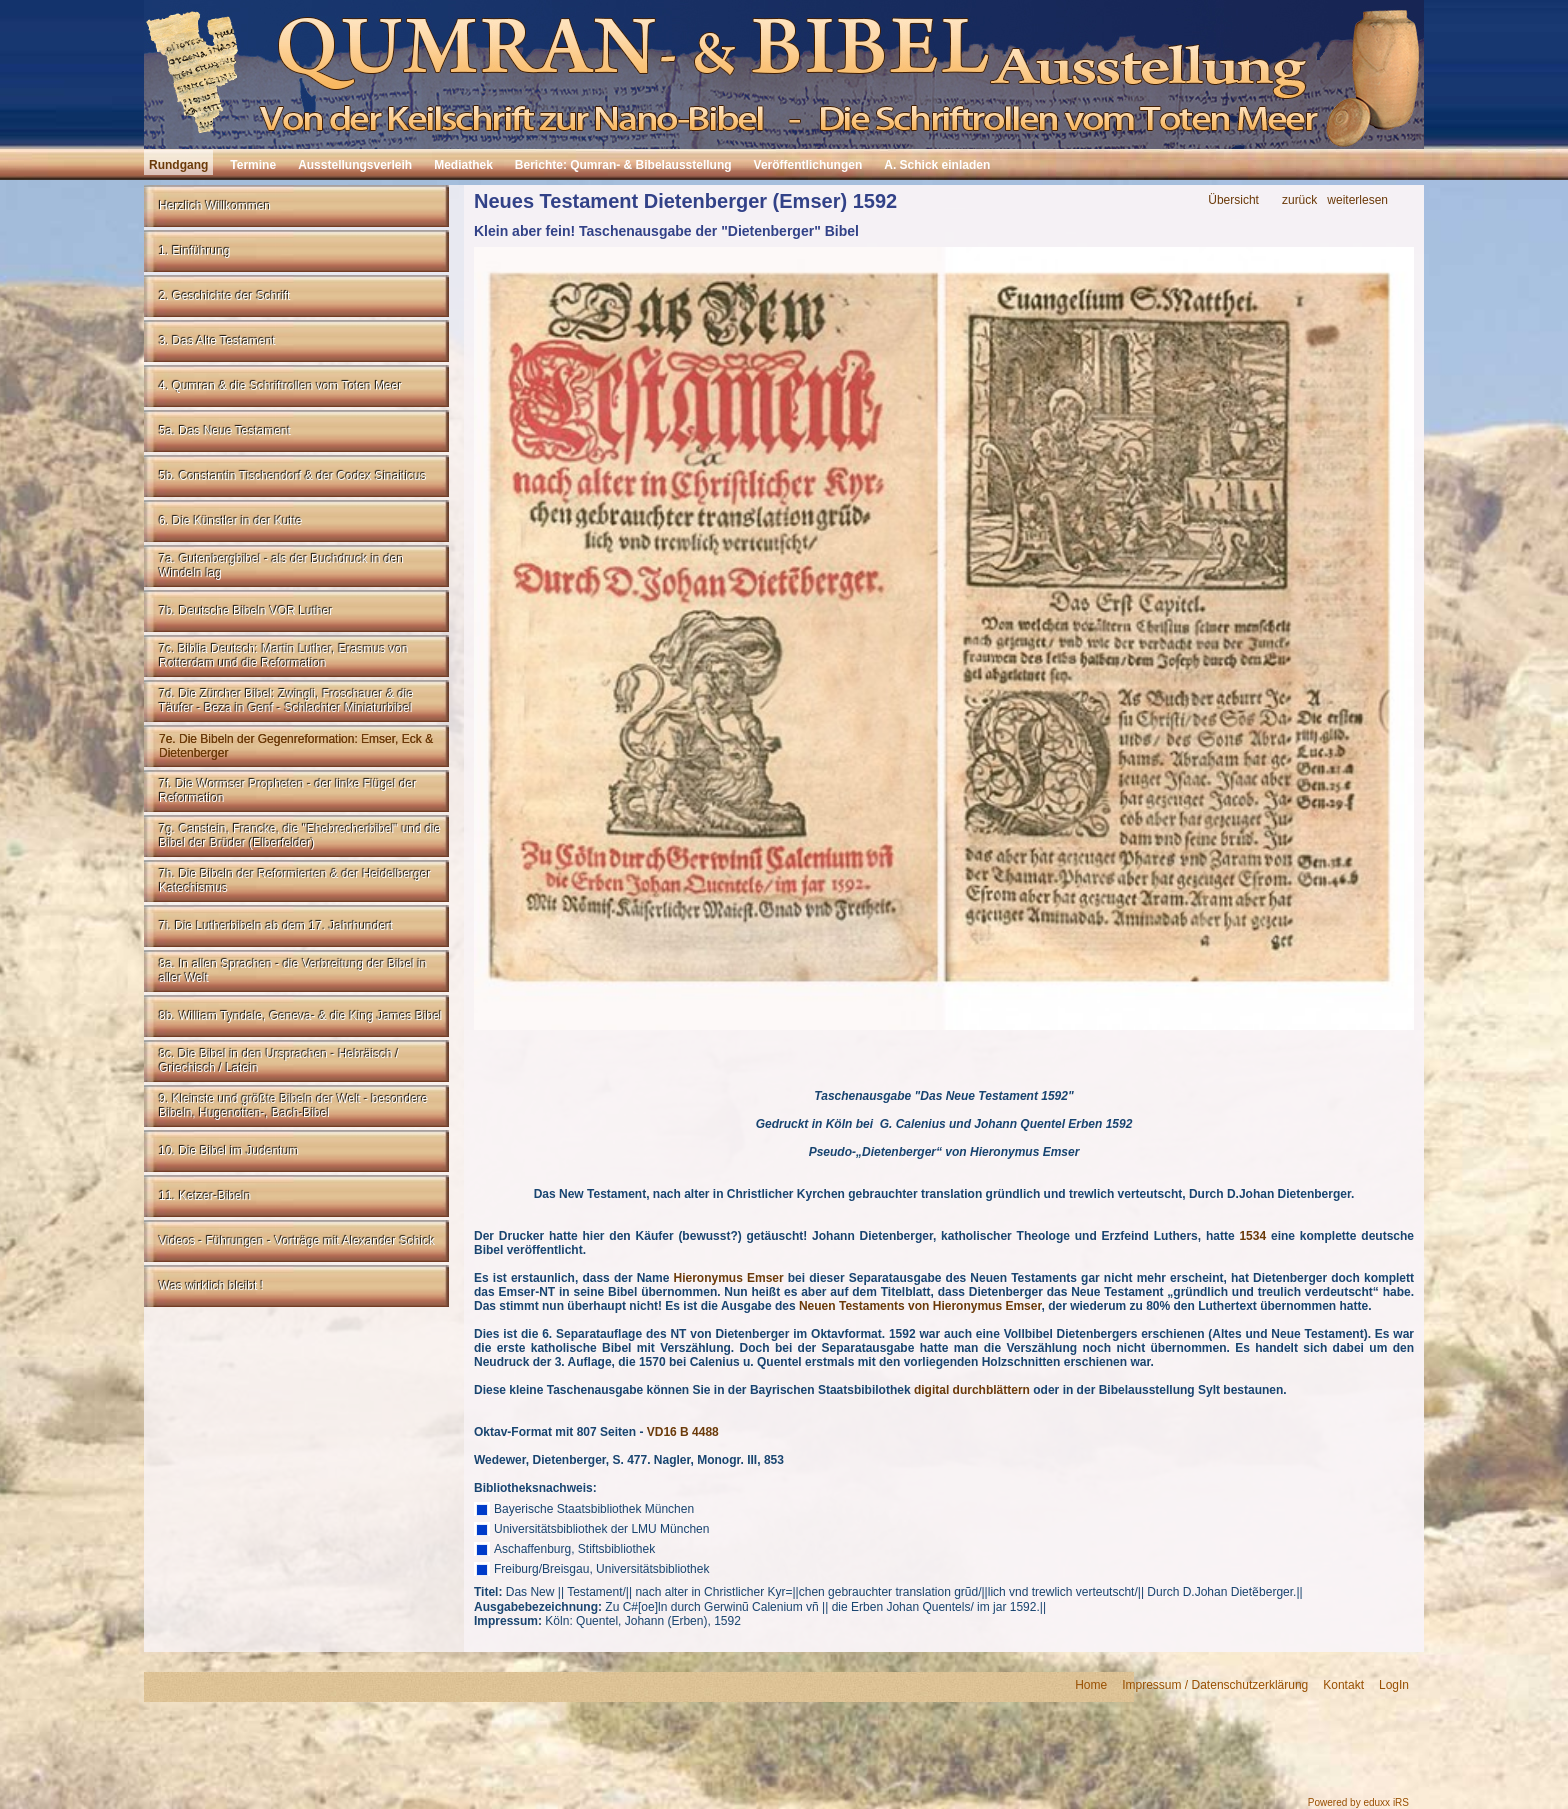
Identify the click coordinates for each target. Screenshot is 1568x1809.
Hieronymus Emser (728, 1278)
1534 (1252, 1236)
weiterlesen (1357, 200)
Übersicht (1233, 200)
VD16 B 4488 (683, 1432)
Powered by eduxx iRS (1358, 1802)
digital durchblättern (972, 1390)
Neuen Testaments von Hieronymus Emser (920, 1306)
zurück (1299, 200)
